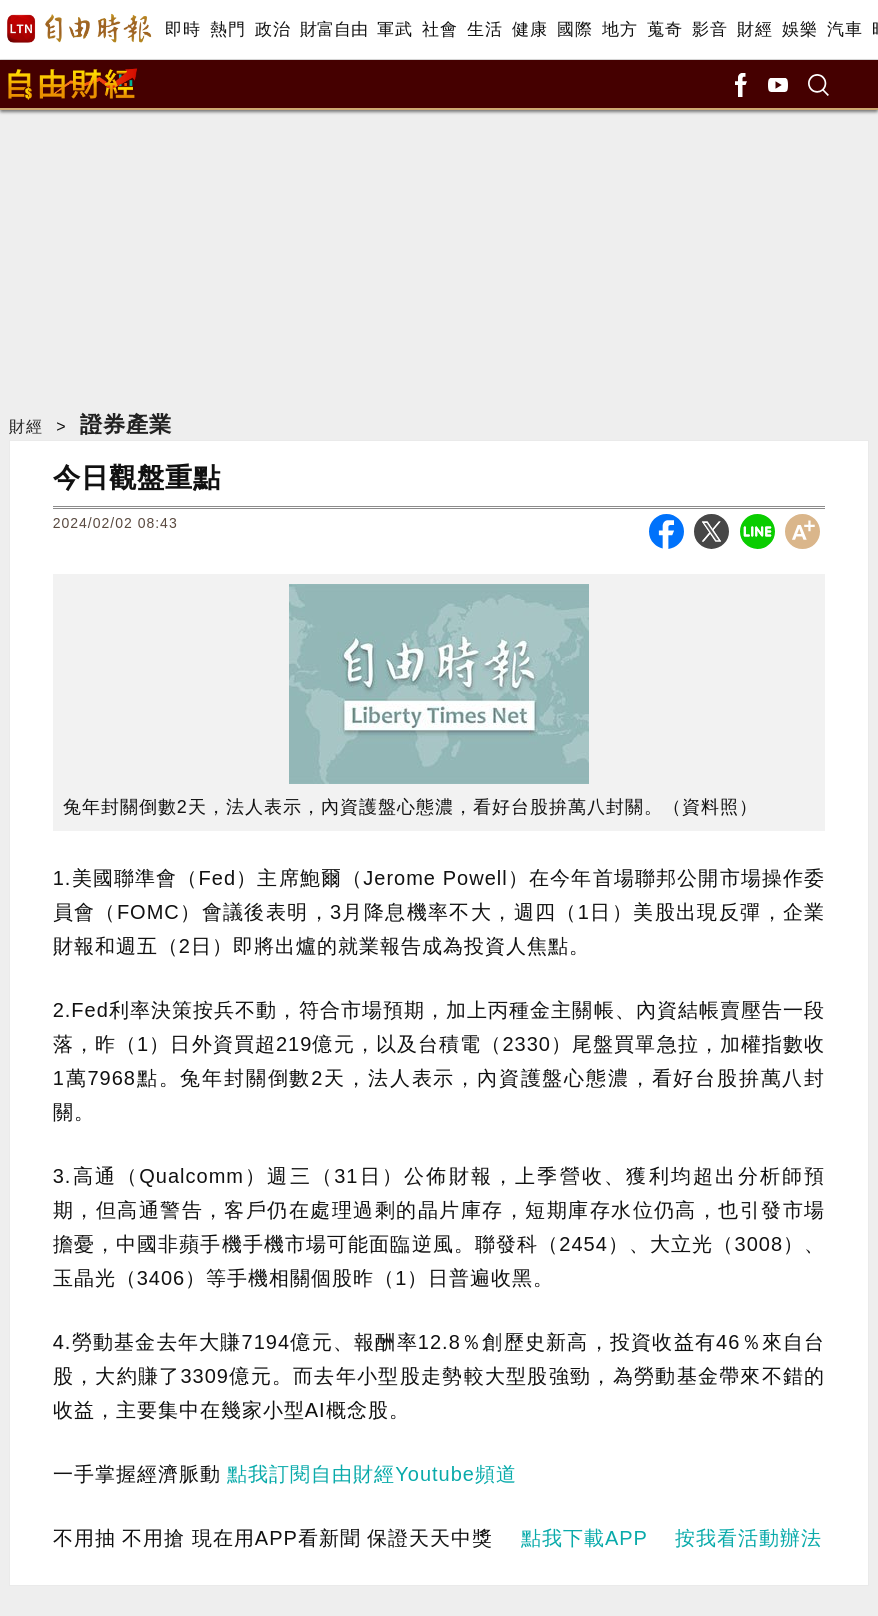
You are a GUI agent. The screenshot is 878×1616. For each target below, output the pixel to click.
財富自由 (333, 29)
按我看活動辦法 (748, 1538)
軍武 (394, 29)
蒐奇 (664, 29)
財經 (754, 29)
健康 (529, 29)
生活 (484, 29)
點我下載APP (584, 1538)
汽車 (844, 29)
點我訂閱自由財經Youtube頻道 (372, 1474)
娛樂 (799, 29)
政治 (272, 29)
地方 (619, 29)
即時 (182, 29)
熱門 (227, 29)
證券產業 (126, 424)
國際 (574, 29)
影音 (709, 29)
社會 (439, 29)
